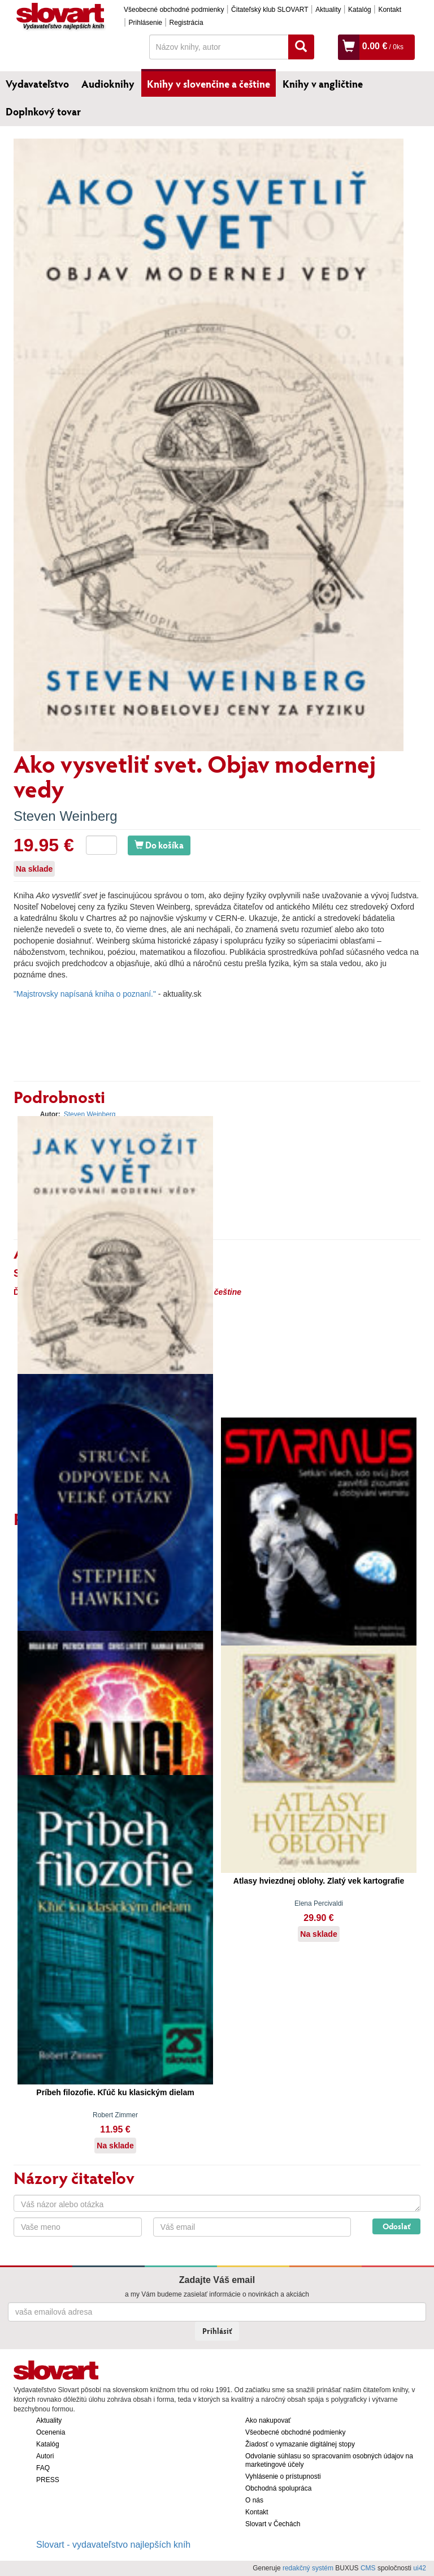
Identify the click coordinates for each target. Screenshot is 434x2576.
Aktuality (328, 10)
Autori (45, 2456)
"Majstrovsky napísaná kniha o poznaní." (85, 993)
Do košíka (159, 845)
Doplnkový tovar (43, 111)
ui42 (419, 2568)
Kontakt (389, 10)
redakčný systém (308, 2568)
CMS (368, 2568)
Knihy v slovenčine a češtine (208, 84)
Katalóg (359, 10)
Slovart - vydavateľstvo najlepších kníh (113, 2544)
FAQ (43, 2468)
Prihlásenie (145, 23)
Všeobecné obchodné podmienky (174, 10)
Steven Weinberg (66, 816)
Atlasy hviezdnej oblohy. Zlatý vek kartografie (318, 1880)
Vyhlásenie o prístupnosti (283, 2476)
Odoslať (396, 2226)
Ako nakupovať (268, 2420)
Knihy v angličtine (323, 84)
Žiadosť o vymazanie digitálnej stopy (300, 2444)
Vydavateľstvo (37, 84)
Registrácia (186, 23)
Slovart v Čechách (272, 2524)
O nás (254, 2500)
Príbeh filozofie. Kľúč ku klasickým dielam (115, 2092)
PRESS (47, 2480)
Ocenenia (50, 2432)
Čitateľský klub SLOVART (269, 10)
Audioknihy (107, 84)
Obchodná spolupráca (278, 2488)
